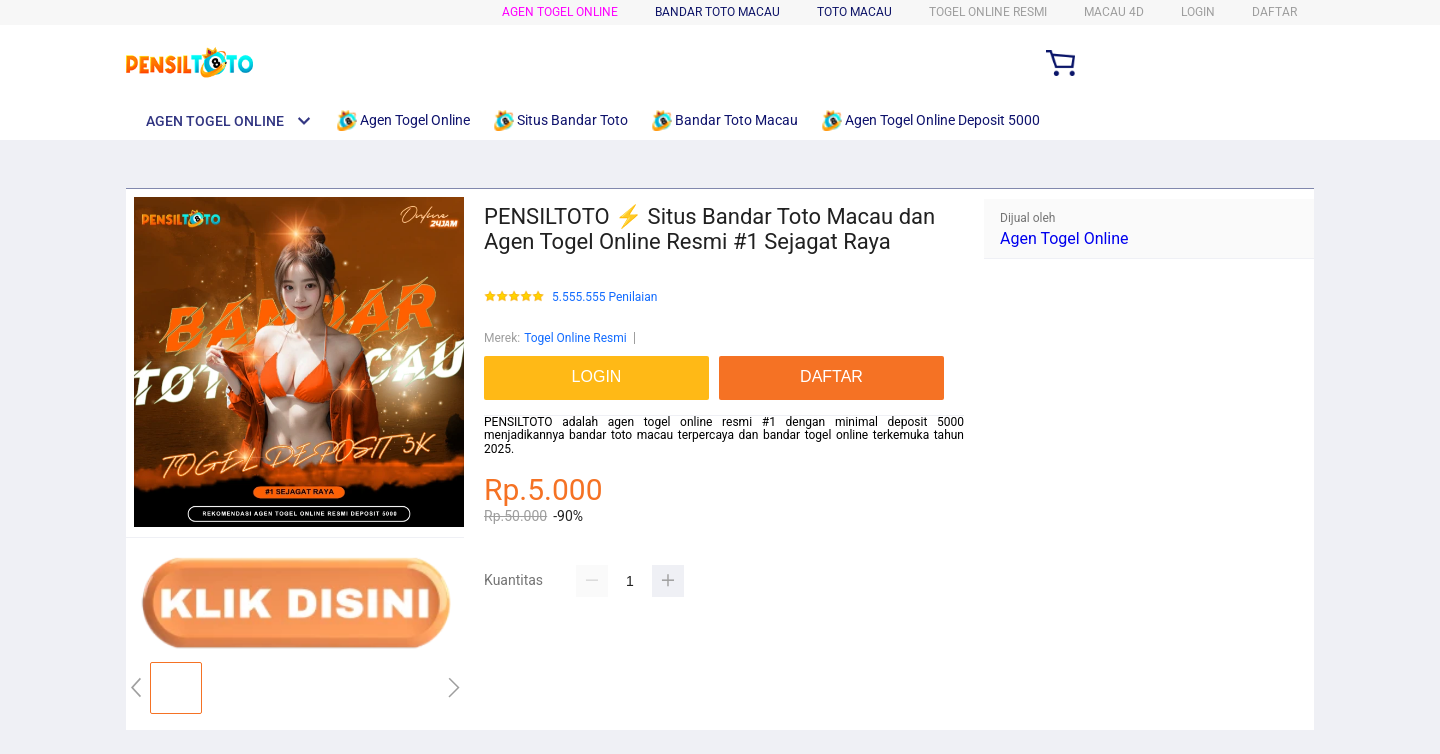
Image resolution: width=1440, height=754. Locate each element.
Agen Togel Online (560, 12)
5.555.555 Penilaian (604, 297)
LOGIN (1198, 12)
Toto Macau (854, 12)
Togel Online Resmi (575, 338)
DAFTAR (1274, 12)
